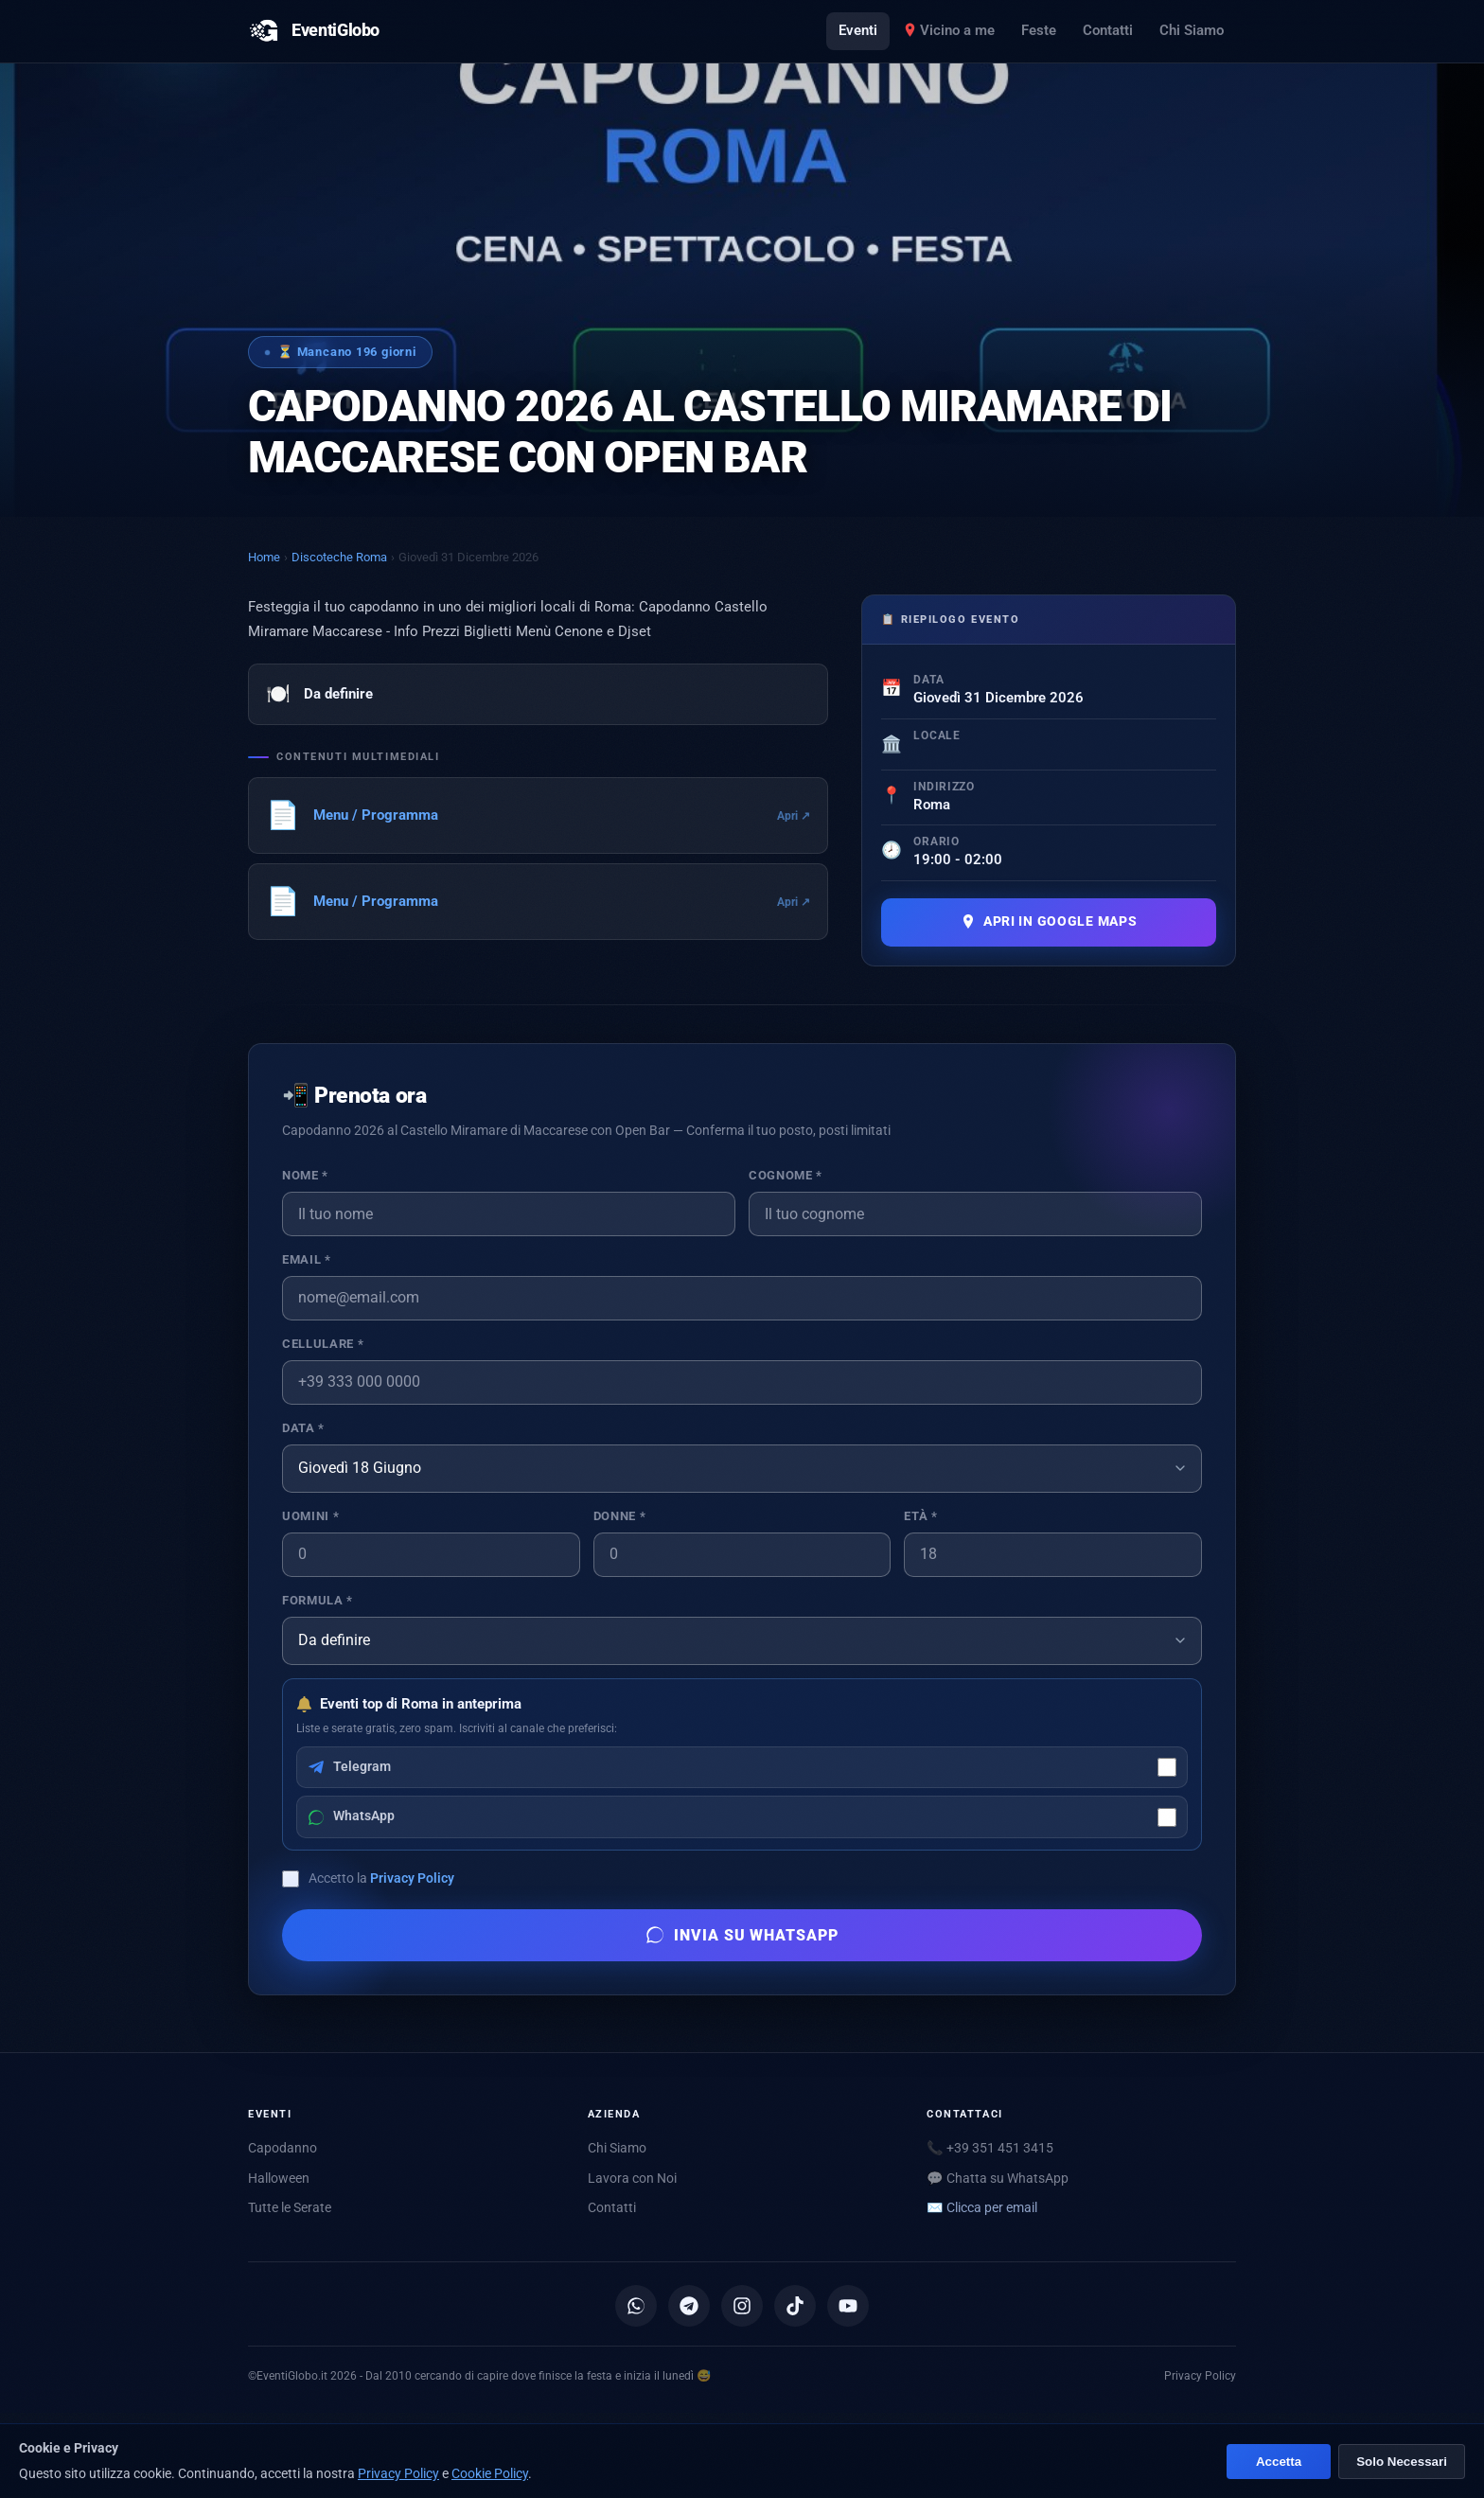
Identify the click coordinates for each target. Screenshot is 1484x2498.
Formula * (317, 1600)
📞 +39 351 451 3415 (990, 2147)
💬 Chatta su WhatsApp (998, 2178)
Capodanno (282, 2147)
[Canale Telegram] (689, 2306)
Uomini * (310, 1516)
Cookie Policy (489, 2473)
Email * (306, 1259)
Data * (303, 1428)
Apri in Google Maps (1049, 921)
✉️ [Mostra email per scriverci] (982, 2207)
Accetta (1273, 2461)
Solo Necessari (1399, 2461)
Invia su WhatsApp (742, 1934)
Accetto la (381, 1878)
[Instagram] (742, 2306)
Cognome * (785, 1175)
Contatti (1108, 30)
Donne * (619, 1516)
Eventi (858, 30)
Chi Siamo (1191, 30)
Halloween (278, 2178)
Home (264, 557)
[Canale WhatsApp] (636, 2306)
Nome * (305, 1175)
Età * (920, 1516)
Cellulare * (322, 1344)
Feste (1038, 30)
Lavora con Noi (632, 2178)
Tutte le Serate (289, 2207)
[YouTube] (848, 2306)
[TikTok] (795, 2306)
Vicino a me (949, 30)
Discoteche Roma (339, 557)
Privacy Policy (412, 1878)
